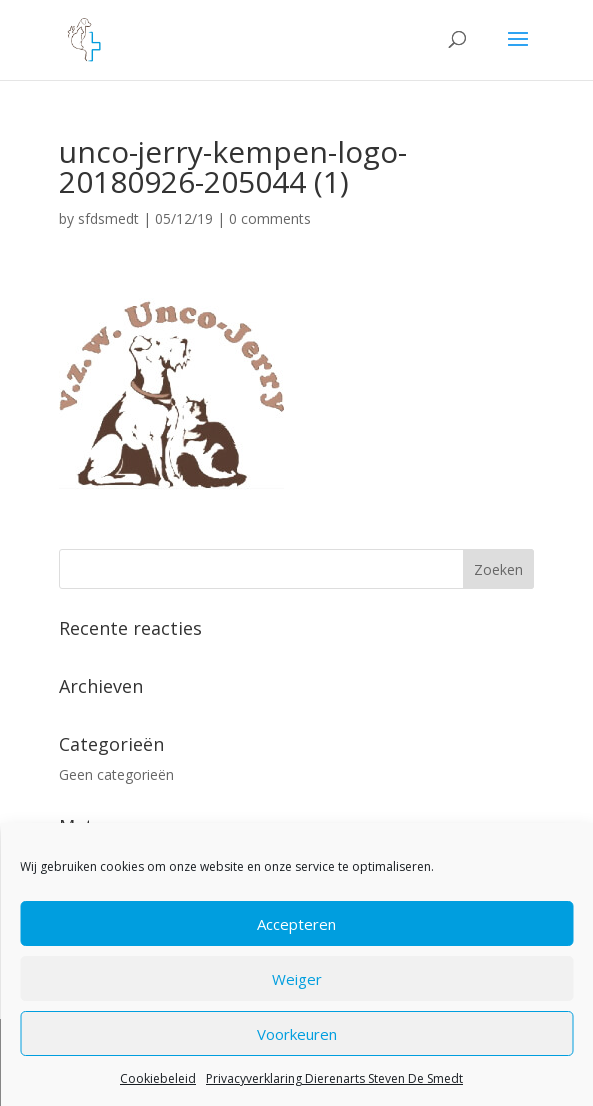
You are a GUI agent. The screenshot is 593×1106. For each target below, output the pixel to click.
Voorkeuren (297, 1034)
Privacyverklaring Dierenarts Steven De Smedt (334, 1078)
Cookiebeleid (158, 1078)
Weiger (297, 979)
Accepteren (296, 924)
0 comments (270, 218)
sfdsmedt (108, 218)
